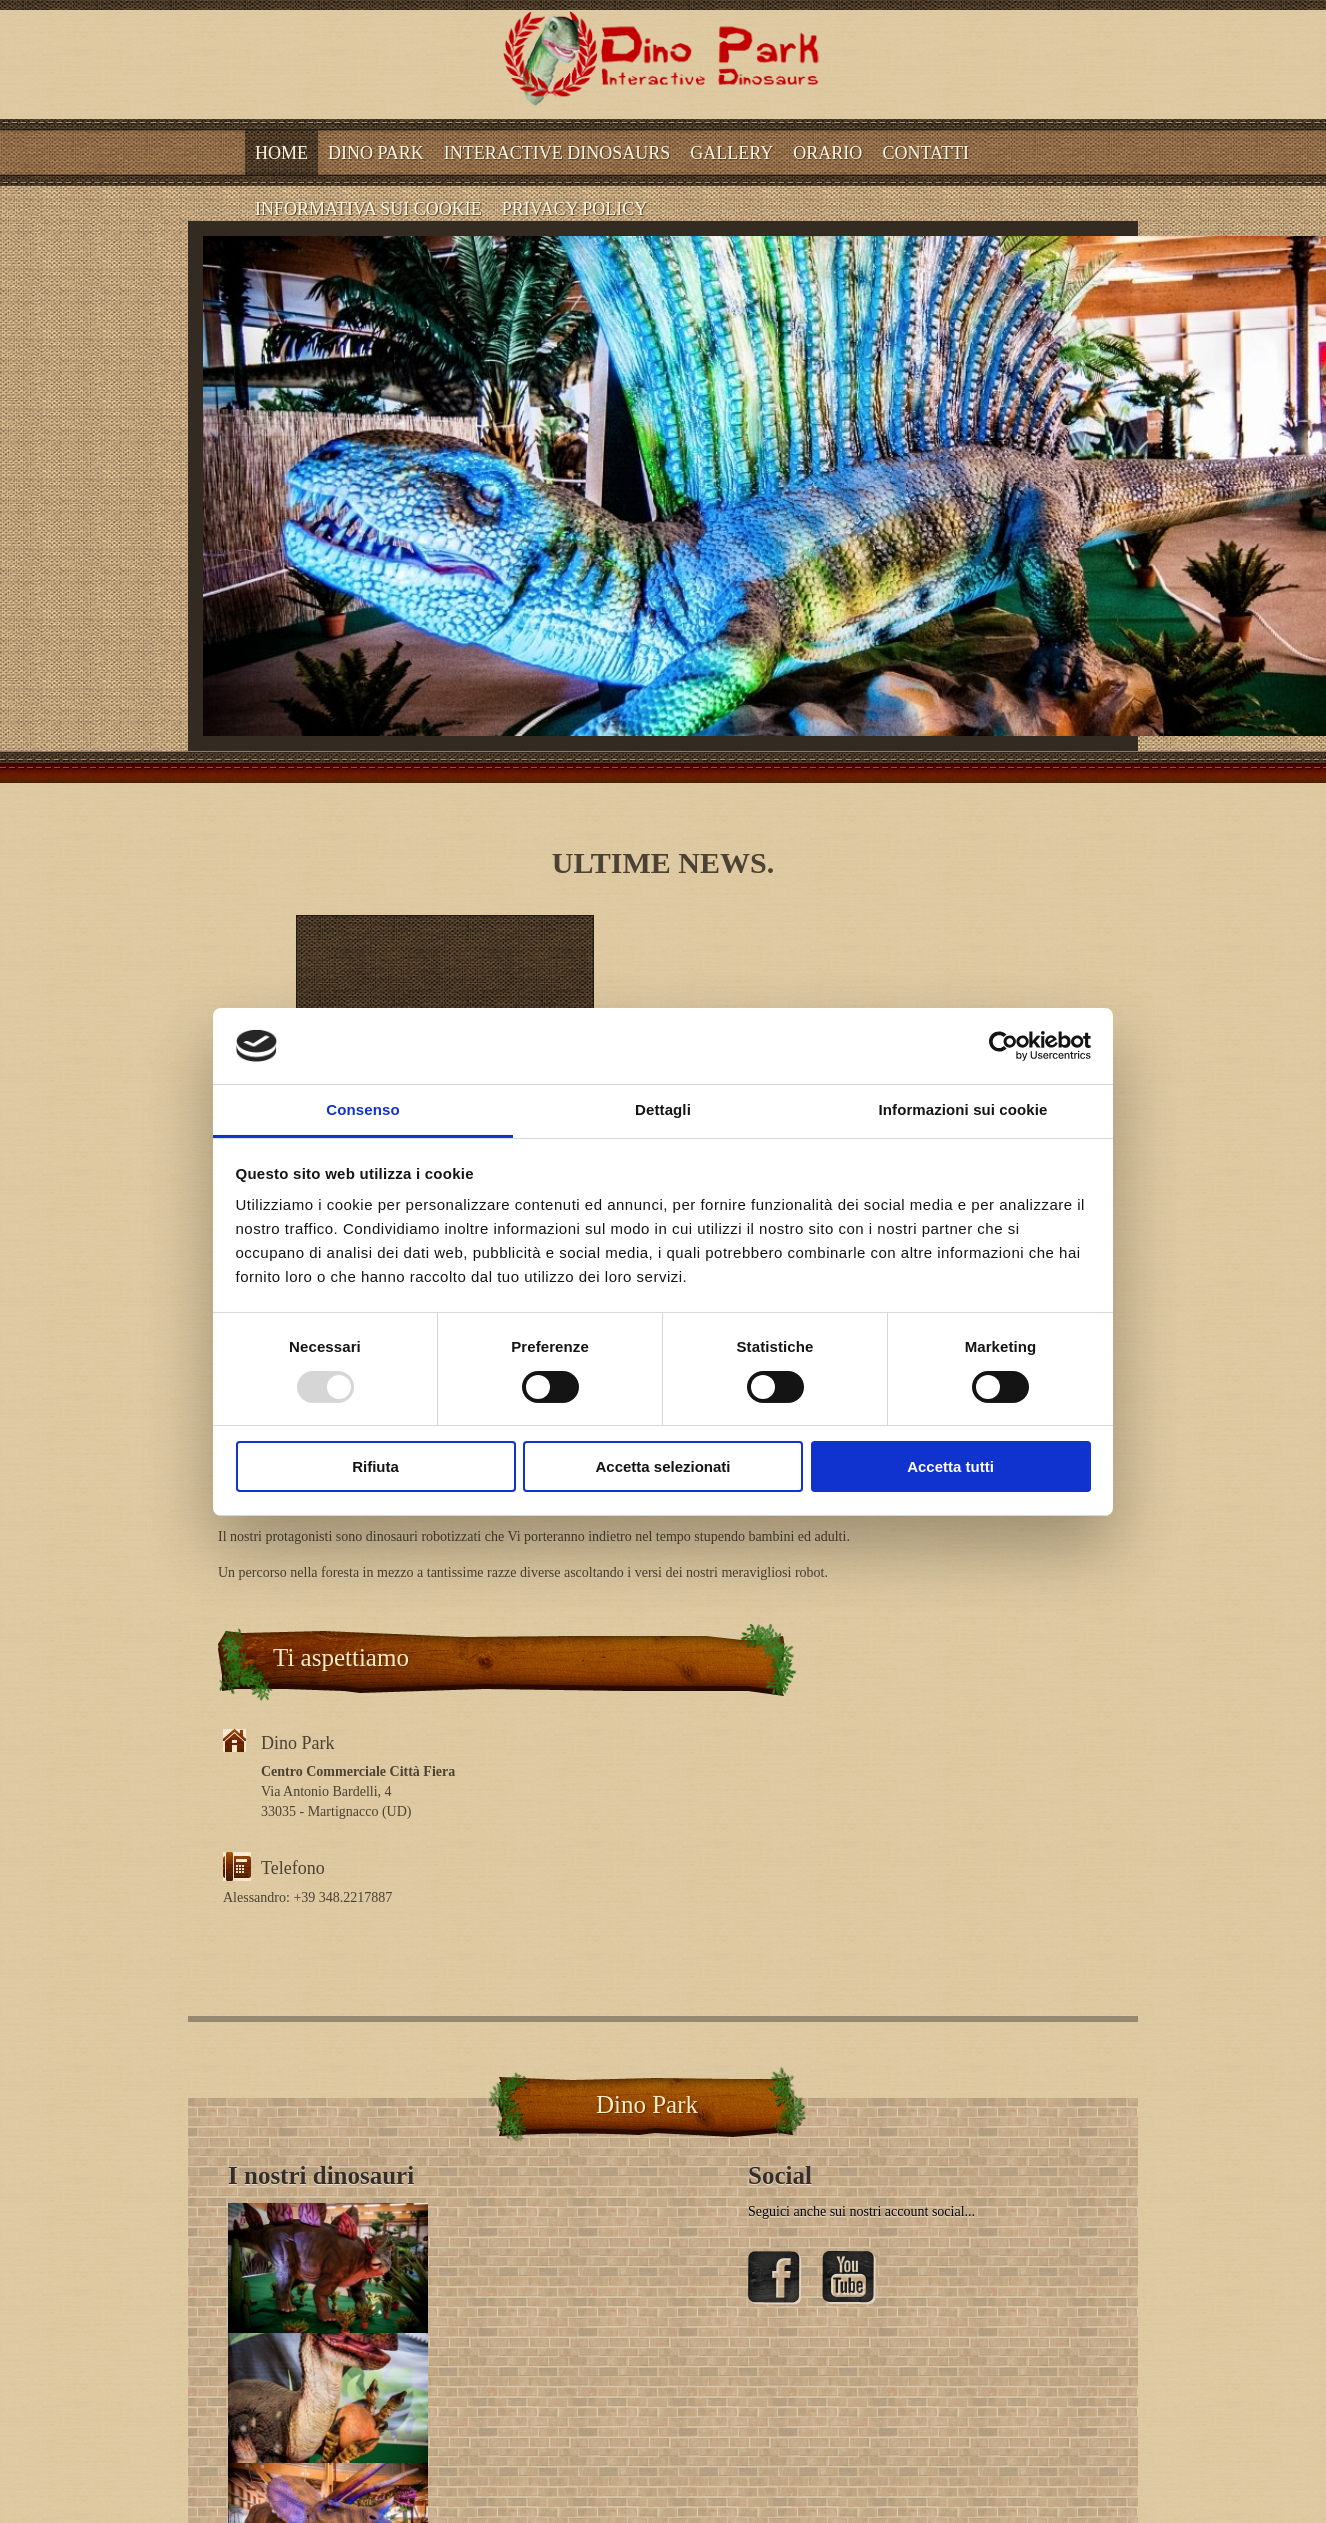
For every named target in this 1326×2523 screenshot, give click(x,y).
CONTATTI (925, 153)
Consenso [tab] (362, 1109)
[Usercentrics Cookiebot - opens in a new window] (1003, 1046)
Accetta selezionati (662, 1466)
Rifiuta (375, 1466)
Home (281, 153)
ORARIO (827, 153)
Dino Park (376, 153)
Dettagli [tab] (663, 1109)
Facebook (775, 2278)
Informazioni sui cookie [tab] (963, 1109)
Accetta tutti (950, 1466)
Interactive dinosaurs (557, 153)
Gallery (731, 153)
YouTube (849, 2278)
